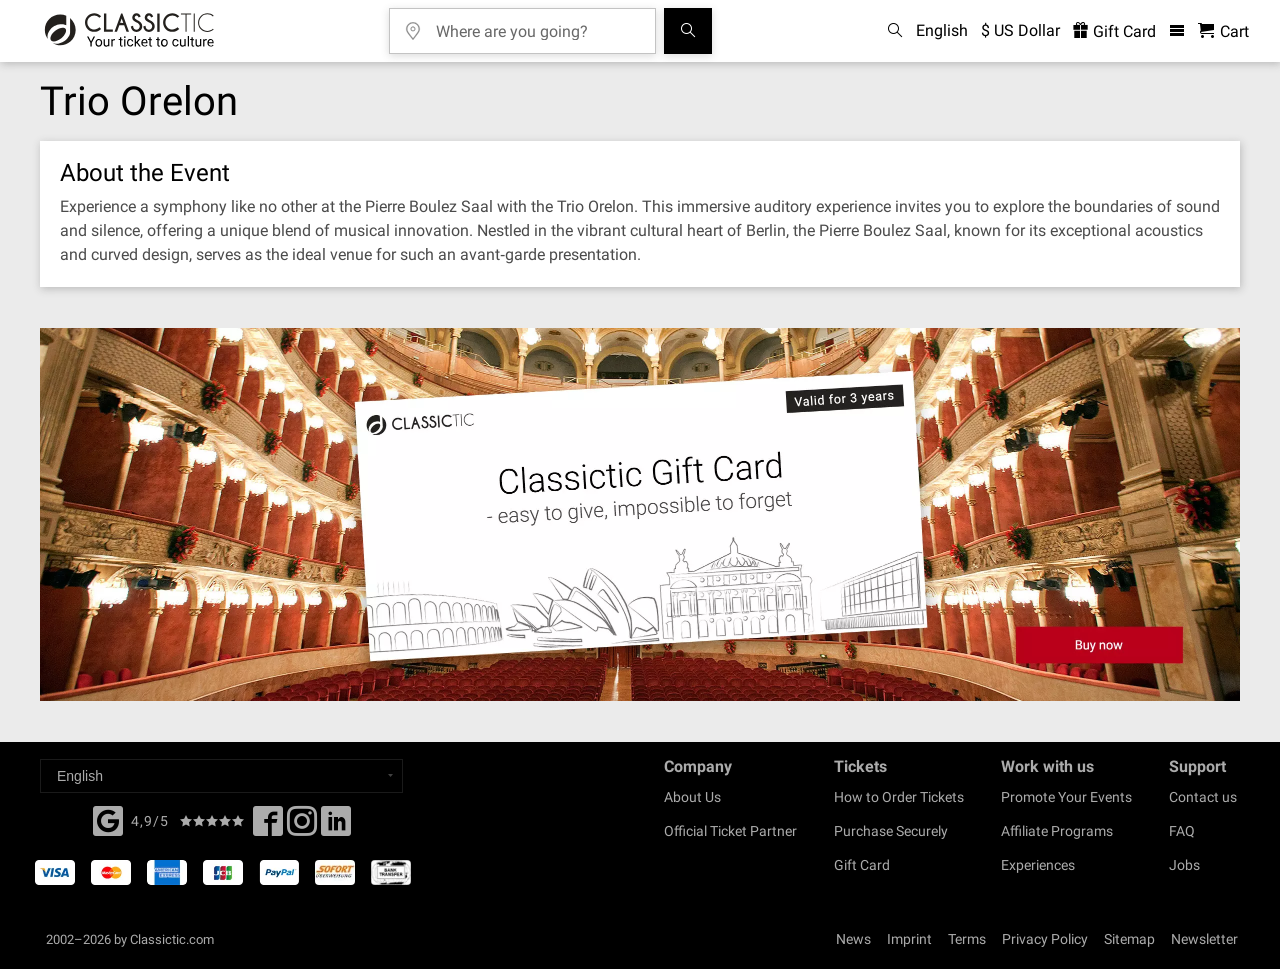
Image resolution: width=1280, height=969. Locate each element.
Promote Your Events (1066, 797)
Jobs (1184, 865)
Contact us (1203, 797)
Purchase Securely (891, 831)
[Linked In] (336, 827)
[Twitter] (302, 827)
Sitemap (1129, 939)
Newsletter (1204, 939)
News (853, 939)
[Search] (688, 31)
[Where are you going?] (537, 24)
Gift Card (862, 865)
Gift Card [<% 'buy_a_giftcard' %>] (1114, 31)
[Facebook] (108, 819)
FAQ (1182, 831)
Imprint (909, 939)
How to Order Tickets (899, 797)
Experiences (1038, 865)
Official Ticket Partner (730, 831)
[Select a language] (221, 776)
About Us (692, 797)
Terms (967, 939)
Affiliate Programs (1057, 831)
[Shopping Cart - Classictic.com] (1223, 31)
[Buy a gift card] (640, 514)
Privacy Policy (1045, 939)
